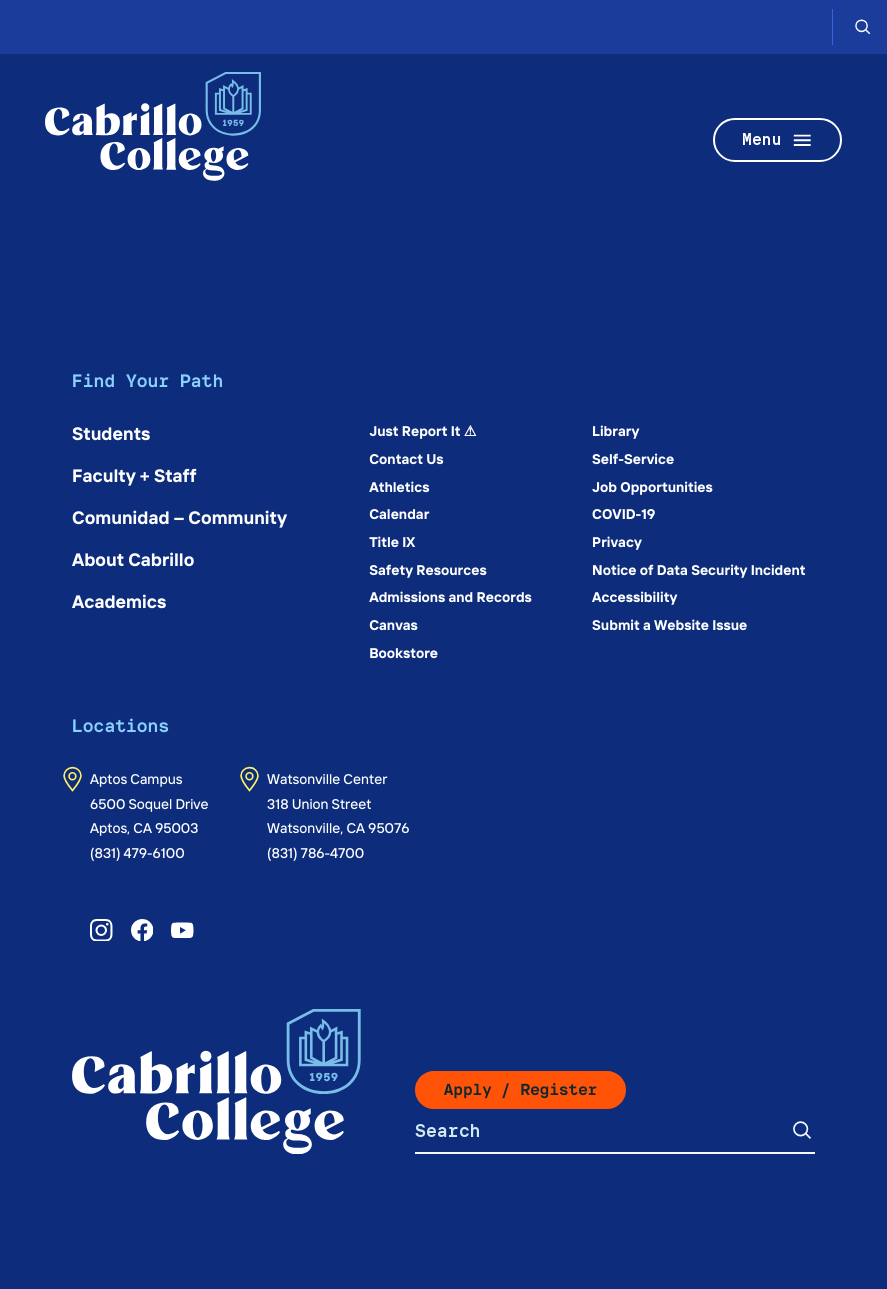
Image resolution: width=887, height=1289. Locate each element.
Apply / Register (521, 1089)
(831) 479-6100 (137, 852)
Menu (778, 140)
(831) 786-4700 (315, 852)
